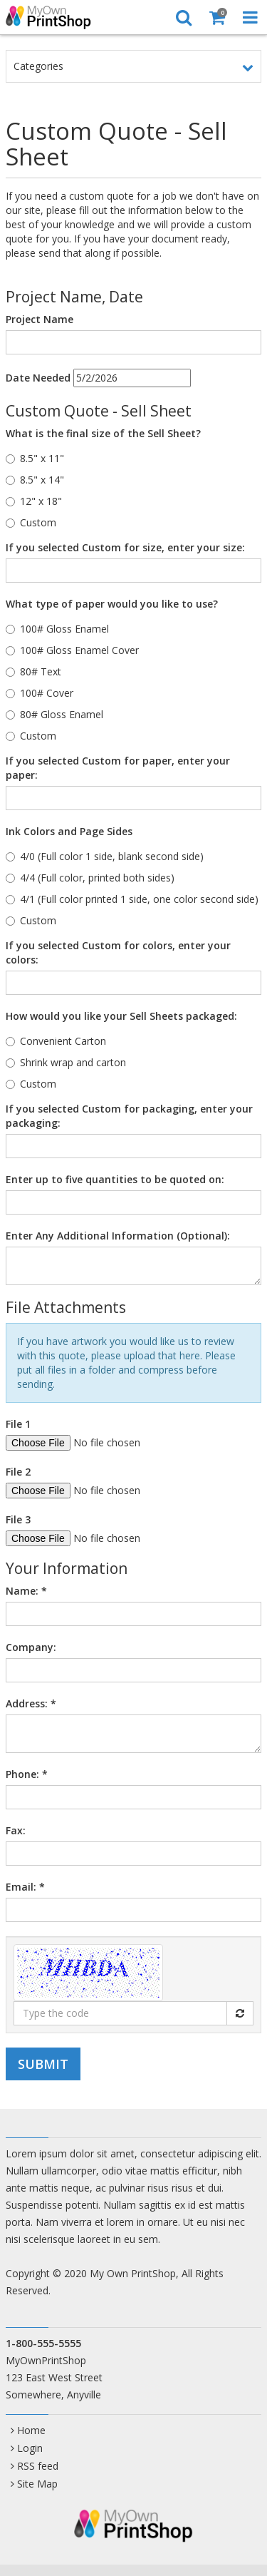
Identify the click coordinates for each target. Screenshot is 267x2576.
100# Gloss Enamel (57, 628)
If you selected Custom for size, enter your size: (125, 547)
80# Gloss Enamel (54, 714)
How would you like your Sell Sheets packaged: (121, 1016)
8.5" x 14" (35, 479)
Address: (31, 1703)
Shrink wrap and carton (66, 1062)
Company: (31, 1647)
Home (31, 2430)
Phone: (27, 1774)
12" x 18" (34, 501)
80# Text (33, 671)
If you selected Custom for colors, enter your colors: (118, 952)
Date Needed (38, 377)
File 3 (18, 1519)
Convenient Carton (56, 1041)
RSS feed (37, 2466)
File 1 (18, 1424)
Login (30, 2448)
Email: (25, 1886)
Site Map (37, 2483)
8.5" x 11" (35, 458)
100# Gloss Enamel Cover (72, 650)
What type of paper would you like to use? (112, 603)
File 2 (18, 1471)
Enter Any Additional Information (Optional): (118, 1235)
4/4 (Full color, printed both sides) (90, 877)
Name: (26, 1591)
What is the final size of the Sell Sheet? (103, 433)
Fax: (16, 1830)
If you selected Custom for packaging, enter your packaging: (129, 1116)
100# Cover (39, 693)
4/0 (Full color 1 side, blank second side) (105, 856)
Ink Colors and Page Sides (69, 831)
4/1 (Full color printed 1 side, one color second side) (132, 899)
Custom (31, 522)
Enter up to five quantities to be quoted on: (115, 1179)
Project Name (39, 319)
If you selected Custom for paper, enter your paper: (118, 768)
